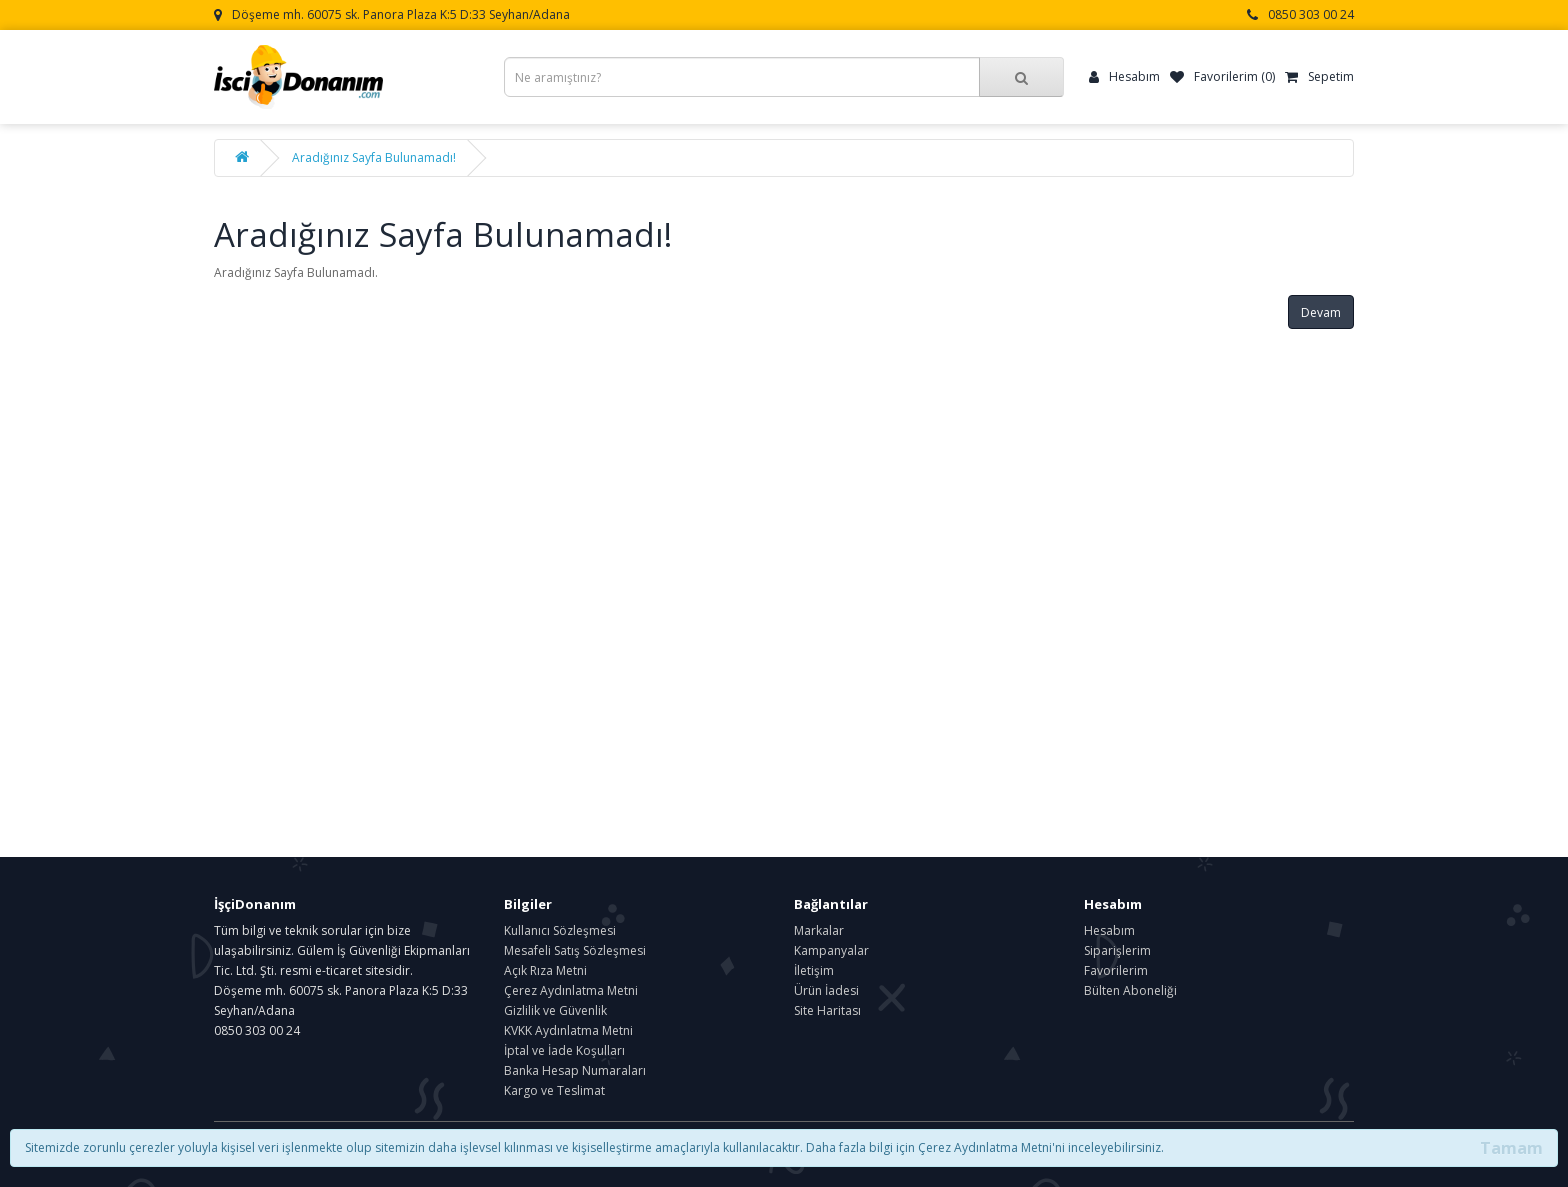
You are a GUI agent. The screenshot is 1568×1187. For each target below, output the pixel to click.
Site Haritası (827, 1010)
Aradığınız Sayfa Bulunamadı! (374, 157)
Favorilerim (1116, 970)
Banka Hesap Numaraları (575, 1070)
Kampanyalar (831, 950)
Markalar (819, 930)
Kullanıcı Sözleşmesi (560, 930)
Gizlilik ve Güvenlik (555, 1010)
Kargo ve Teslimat (554, 1090)
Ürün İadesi (826, 990)
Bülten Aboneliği (1130, 990)
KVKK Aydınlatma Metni (568, 1030)
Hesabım (1109, 930)
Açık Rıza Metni (545, 970)
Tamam (1511, 1148)
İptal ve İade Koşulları (564, 1050)
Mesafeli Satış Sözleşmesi (575, 950)
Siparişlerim (1117, 950)
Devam (1321, 312)
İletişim (814, 970)
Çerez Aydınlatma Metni (571, 990)
